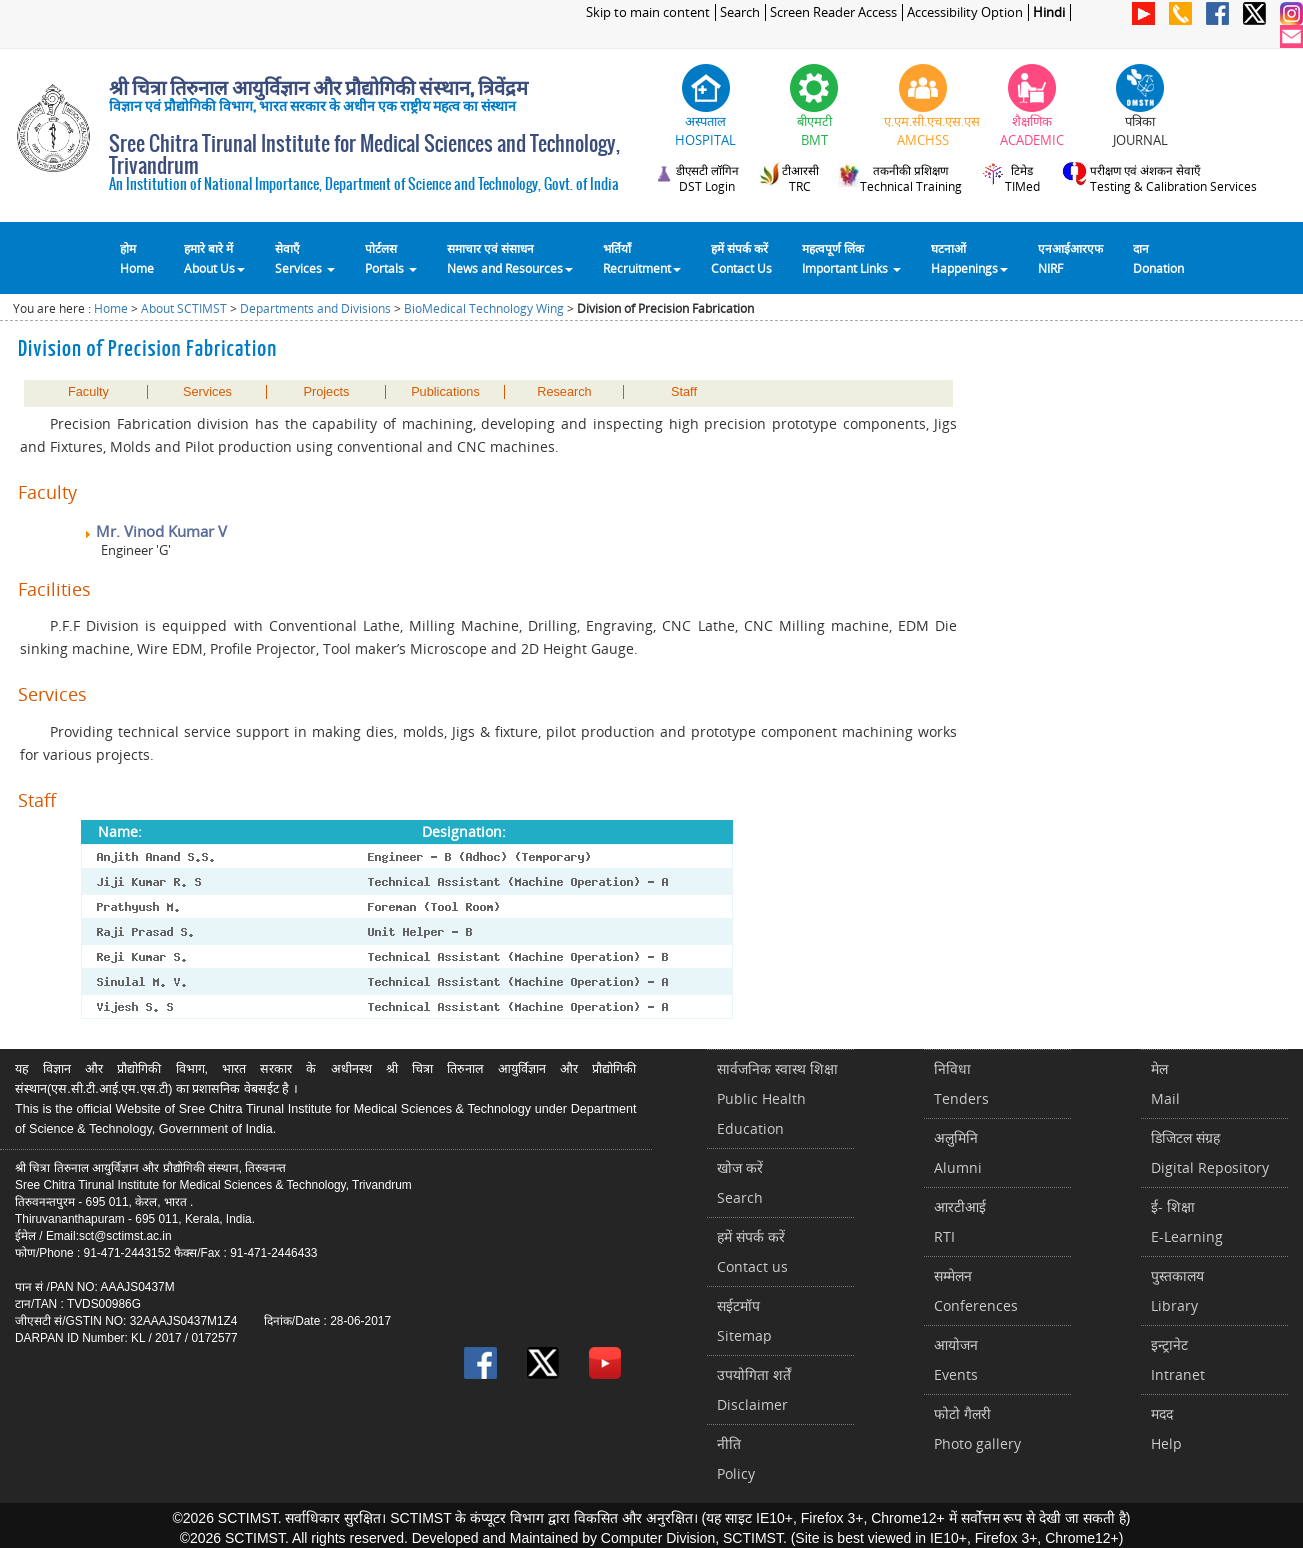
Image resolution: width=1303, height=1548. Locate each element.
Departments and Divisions (315, 308)
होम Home (137, 258)
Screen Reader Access (833, 12)
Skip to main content (648, 12)
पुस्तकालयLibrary (1177, 1290)
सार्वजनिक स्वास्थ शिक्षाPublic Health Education (777, 1098)
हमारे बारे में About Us (214, 258)
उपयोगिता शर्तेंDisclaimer (754, 1389)
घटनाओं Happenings (969, 258)
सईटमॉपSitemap (744, 1320)
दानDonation (1158, 258)
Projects (326, 392)
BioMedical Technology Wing (484, 308)
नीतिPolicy (736, 1458)
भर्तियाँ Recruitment (642, 258)
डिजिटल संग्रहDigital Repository (1210, 1152)
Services (207, 392)
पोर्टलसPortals (391, 258)
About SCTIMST (184, 308)
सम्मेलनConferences (976, 1290)
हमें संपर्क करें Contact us (752, 1251)
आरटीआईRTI (960, 1221)
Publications (445, 392)
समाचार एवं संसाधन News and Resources (510, 258)
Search (740, 12)
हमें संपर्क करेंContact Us (741, 258)
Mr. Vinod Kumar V (155, 531)
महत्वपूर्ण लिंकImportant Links (851, 258)
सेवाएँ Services (305, 258)
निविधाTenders (961, 1083)
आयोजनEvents (956, 1359)
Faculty (88, 392)
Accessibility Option (965, 12)
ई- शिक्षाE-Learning (1187, 1221)
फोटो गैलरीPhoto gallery (977, 1428)
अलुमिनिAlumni (958, 1152)
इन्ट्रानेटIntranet (1178, 1359)
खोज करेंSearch (740, 1182)
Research (564, 392)
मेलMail (1165, 1083)
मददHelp (1166, 1428)
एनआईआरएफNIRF (1070, 258)
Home (111, 308)
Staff (684, 392)
